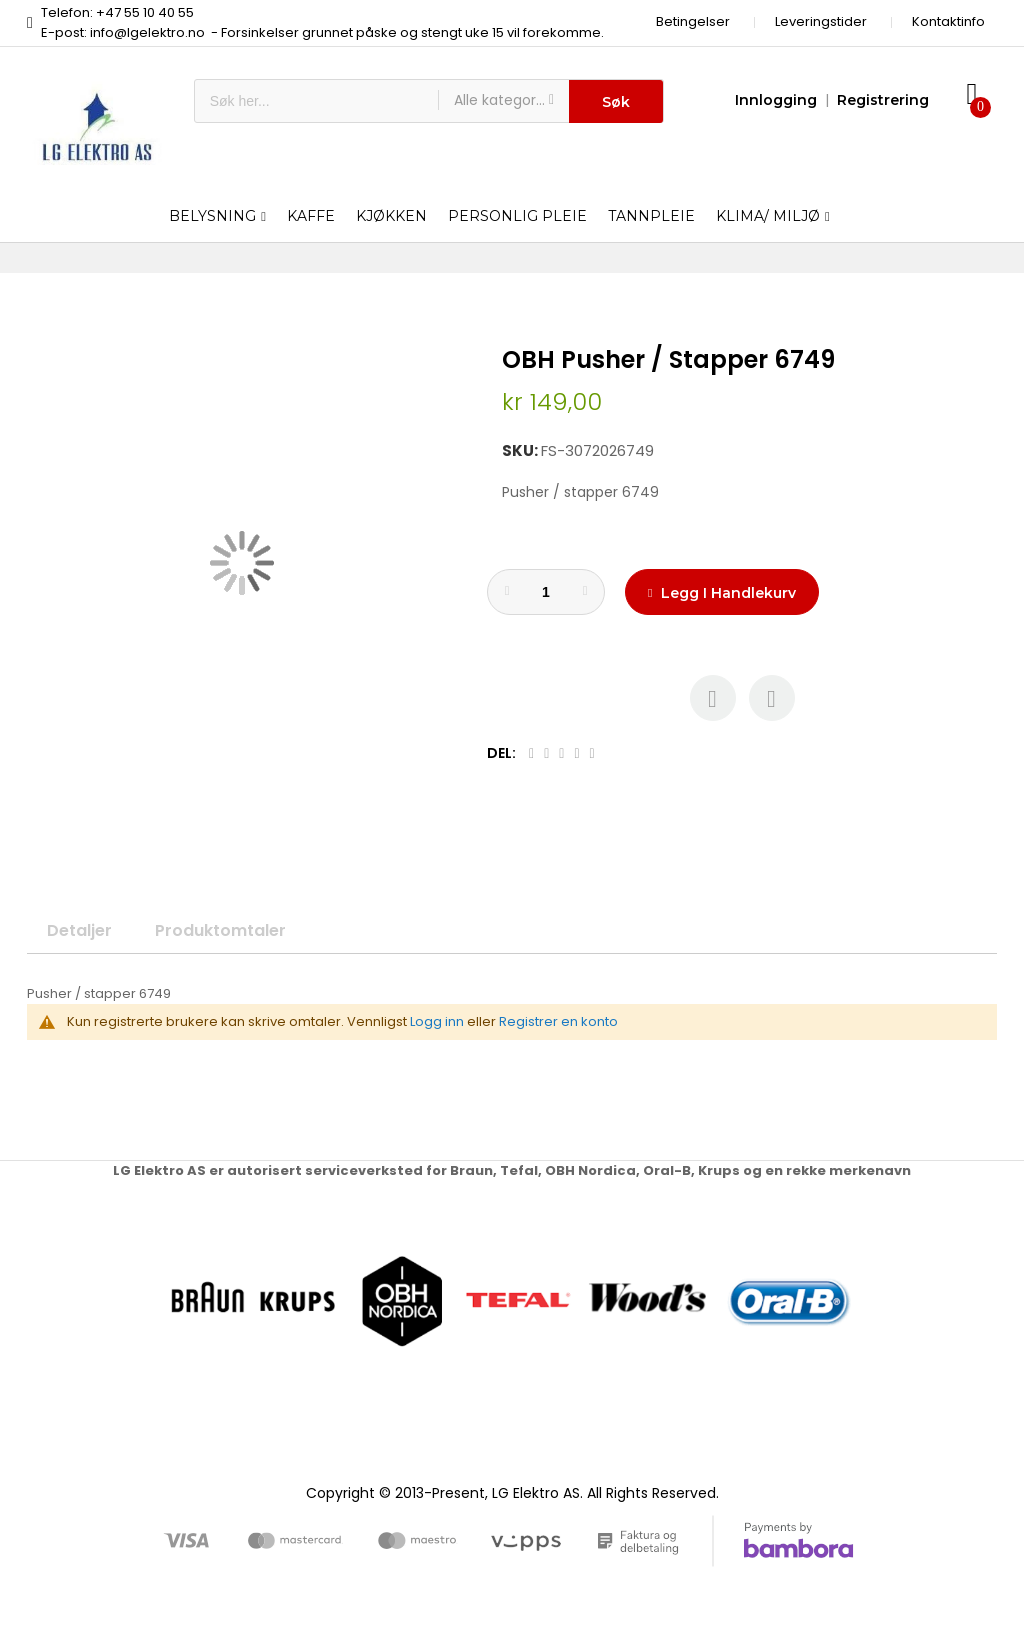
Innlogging (776, 100)
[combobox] (316, 101)
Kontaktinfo (948, 21)
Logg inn (437, 1021)
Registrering (883, 100)
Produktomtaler (220, 930)
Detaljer (79, 930)
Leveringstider (821, 21)
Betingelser (693, 21)
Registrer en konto (558, 1021)
